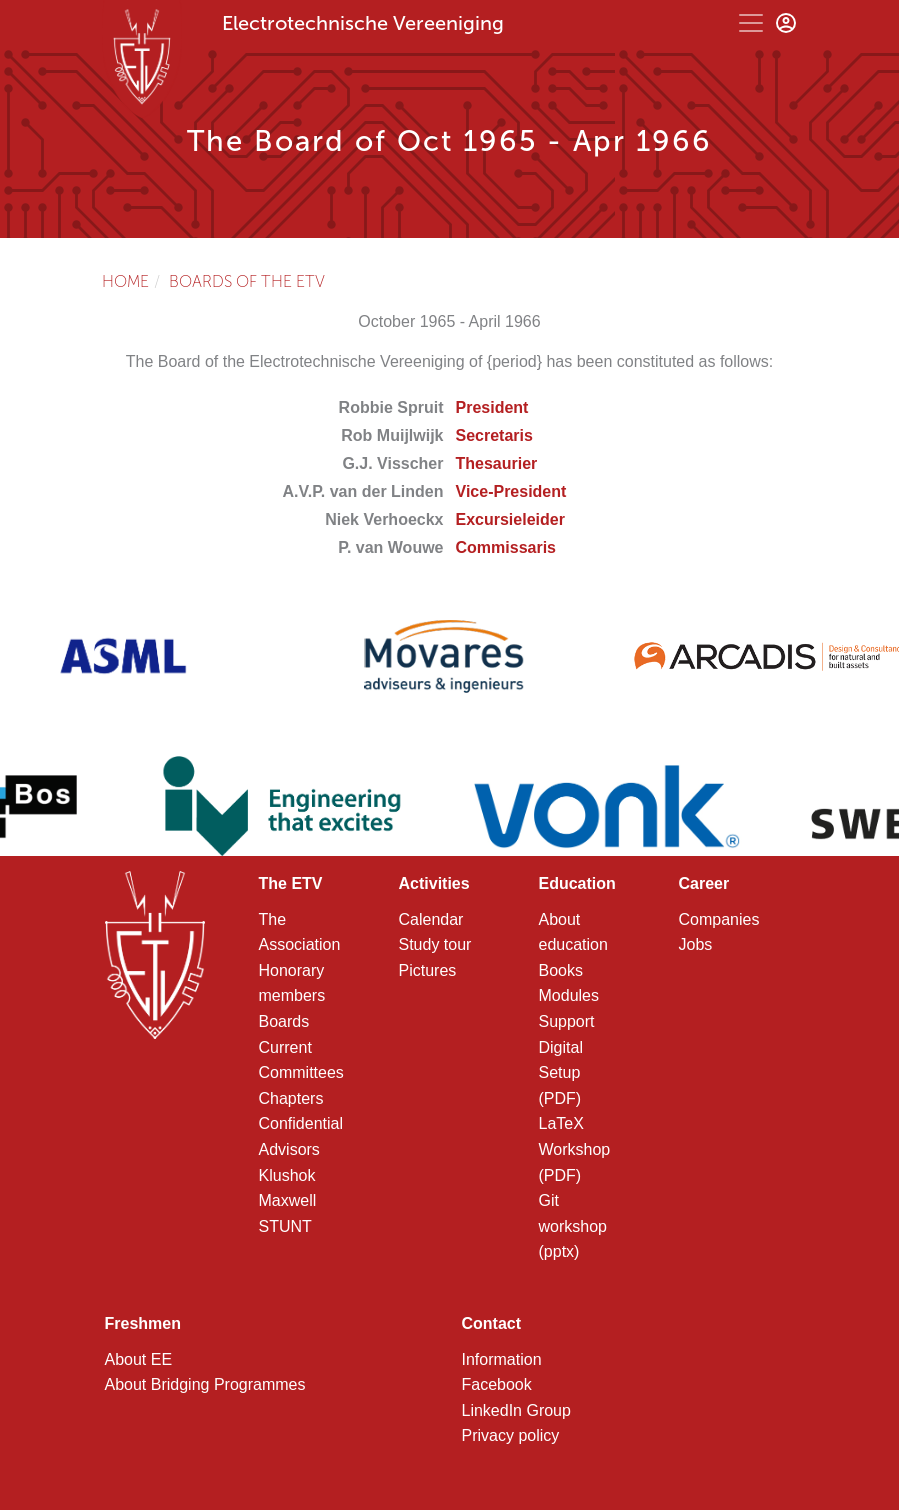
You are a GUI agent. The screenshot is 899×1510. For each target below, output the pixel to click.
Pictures (428, 970)
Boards (284, 1021)
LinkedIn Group (516, 1410)
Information (502, 1359)
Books (561, 970)
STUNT (285, 1226)
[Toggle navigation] (751, 23)
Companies (719, 919)
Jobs (696, 944)
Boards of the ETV (247, 281)
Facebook (497, 1384)
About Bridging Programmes (205, 1384)
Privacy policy (511, 1435)
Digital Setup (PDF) (561, 1073)
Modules (569, 995)
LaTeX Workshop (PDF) (575, 1149)
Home (125, 281)
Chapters (291, 1098)
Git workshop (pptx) (573, 1226)
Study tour (435, 944)
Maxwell (288, 1200)
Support (567, 1021)
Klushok (287, 1175)
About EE (139, 1359)
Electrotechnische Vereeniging (363, 23)
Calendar (431, 919)
